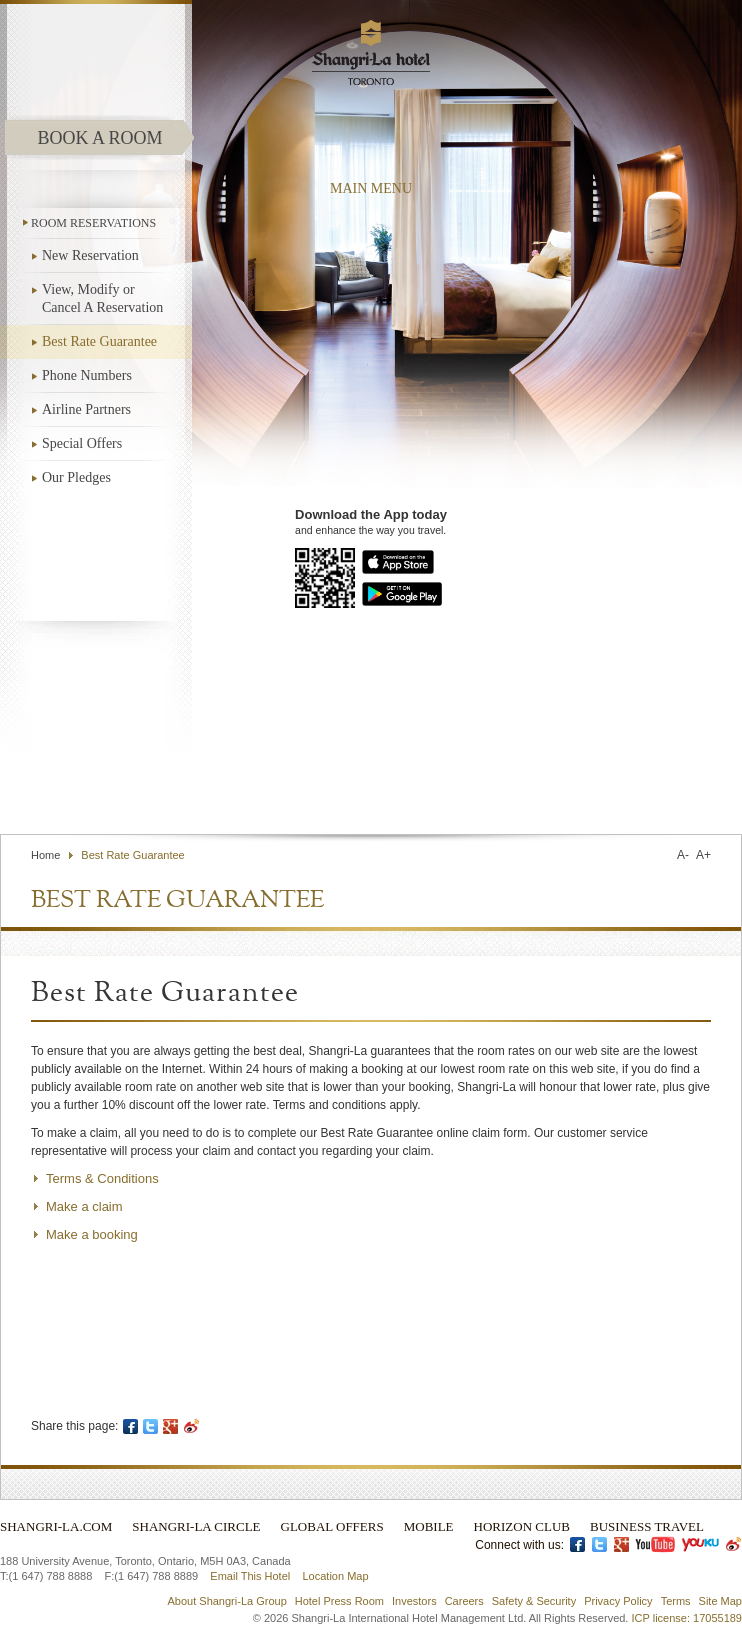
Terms (676, 1601)
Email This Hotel (250, 1576)
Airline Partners (86, 409)
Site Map (720, 1601)
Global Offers (332, 1526)
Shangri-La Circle (196, 1526)
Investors (414, 1601)
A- (683, 855)
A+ (703, 855)
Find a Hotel (558, 786)
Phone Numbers (87, 375)
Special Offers (82, 443)
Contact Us (470, 786)
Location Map (335, 1576)
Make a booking (92, 1234)
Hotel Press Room (339, 1601)
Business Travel (647, 1526)
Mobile (429, 1526)
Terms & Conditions (102, 1178)
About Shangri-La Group (227, 1601)
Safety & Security (534, 1601)
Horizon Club (522, 1526)
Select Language (685, 786)
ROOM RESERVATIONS (93, 223)
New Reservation (90, 255)
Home (45, 855)
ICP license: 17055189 (687, 1618)
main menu (371, 188)
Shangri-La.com (56, 1526)
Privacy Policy (618, 1601)
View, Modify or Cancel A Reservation (102, 298)
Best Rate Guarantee (99, 341)
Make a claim (84, 1206)
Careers (464, 1601)
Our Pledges (76, 477)
